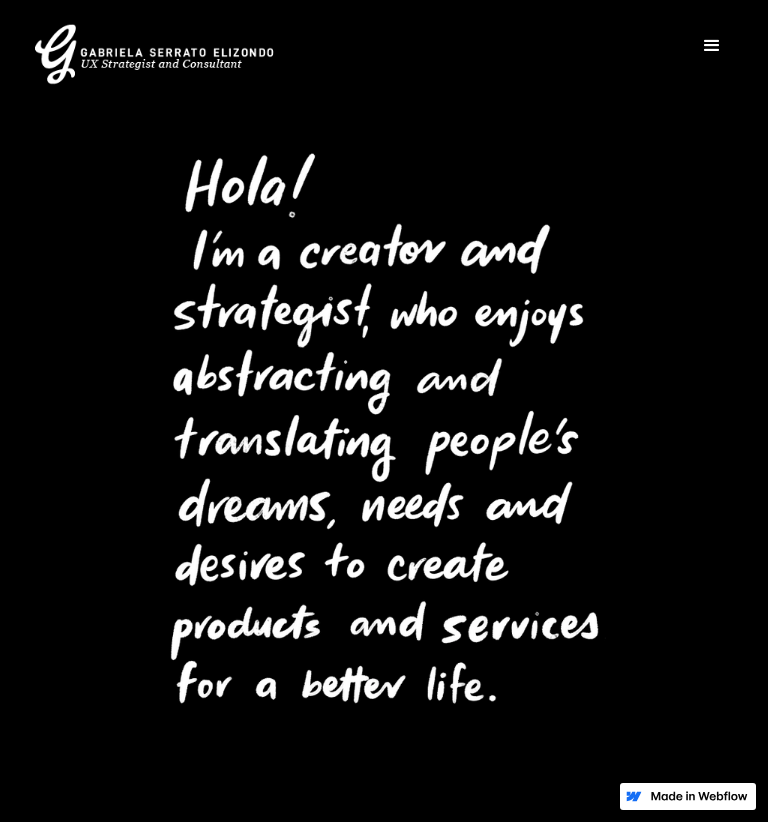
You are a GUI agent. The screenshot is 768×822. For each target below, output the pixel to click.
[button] (712, 46)
